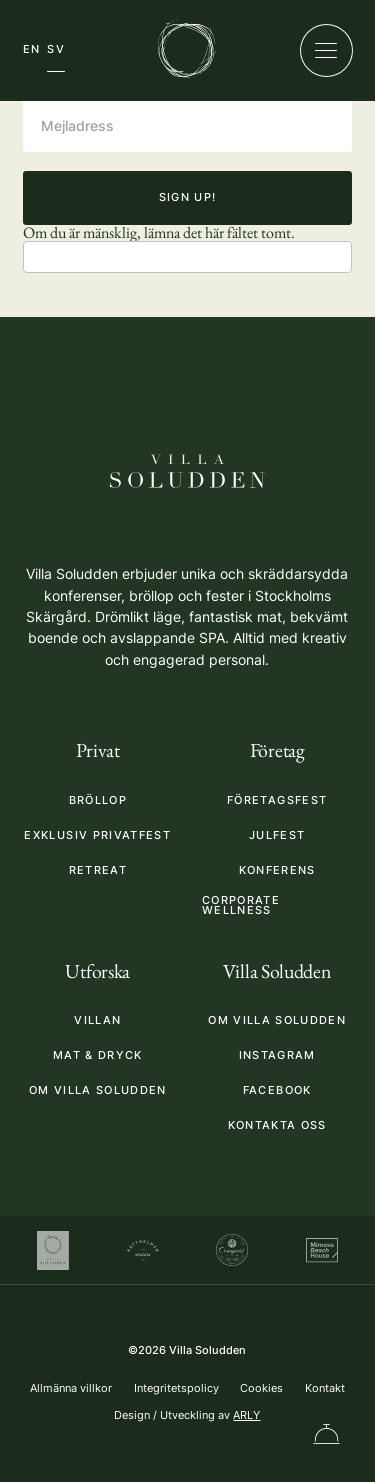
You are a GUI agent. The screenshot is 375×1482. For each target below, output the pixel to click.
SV (56, 49)
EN (32, 49)
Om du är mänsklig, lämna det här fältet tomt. (159, 232)
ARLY (246, 1415)
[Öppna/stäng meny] (326, 50)
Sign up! (188, 197)
